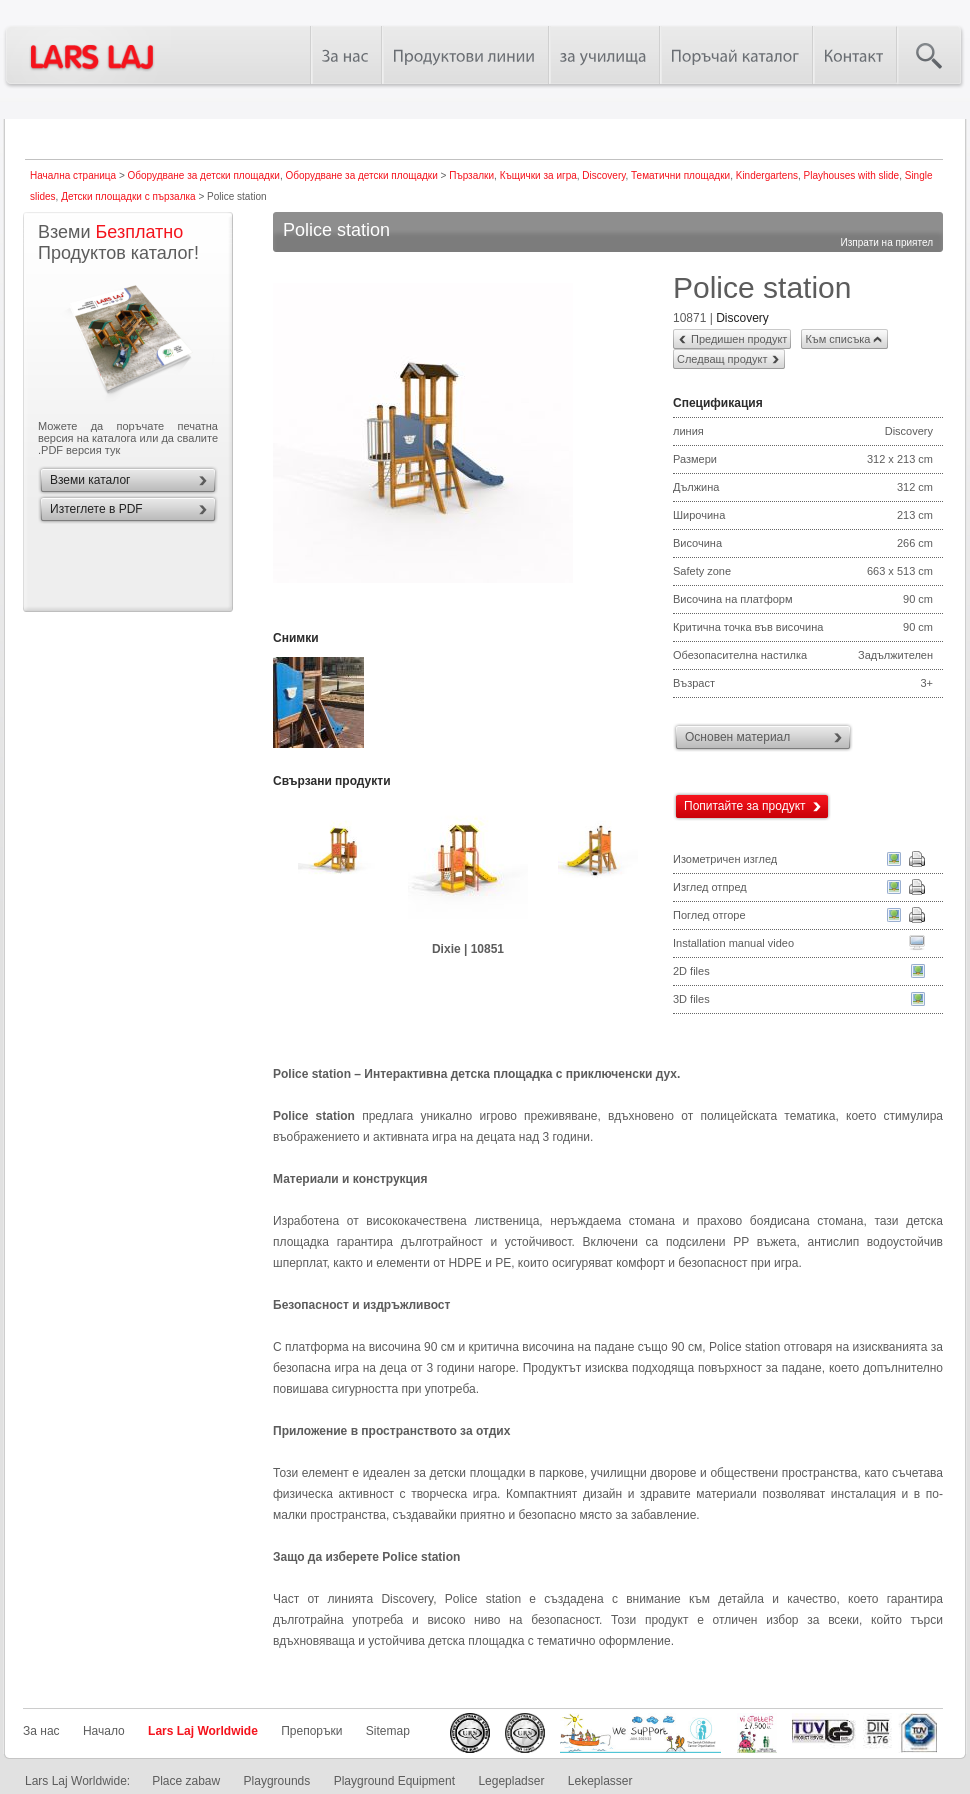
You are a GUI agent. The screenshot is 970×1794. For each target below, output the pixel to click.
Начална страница (73, 175)
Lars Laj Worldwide (203, 1731)
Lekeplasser (600, 1781)
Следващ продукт (722, 359)
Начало (104, 1731)
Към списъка (837, 339)
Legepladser (511, 1781)
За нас (41, 1731)
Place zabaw (186, 1781)
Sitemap (388, 1731)
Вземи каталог (90, 480)
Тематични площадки (680, 175)
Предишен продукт (739, 339)
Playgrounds (277, 1781)
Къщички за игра (538, 175)
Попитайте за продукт (745, 806)
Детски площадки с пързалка (128, 196)
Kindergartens (767, 175)
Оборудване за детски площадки (204, 175)
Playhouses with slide (852, 175)
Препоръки (311, 1731)
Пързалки (471, 175)
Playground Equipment (394, 1781)
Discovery (603, 175)
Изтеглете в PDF (96, 509)
